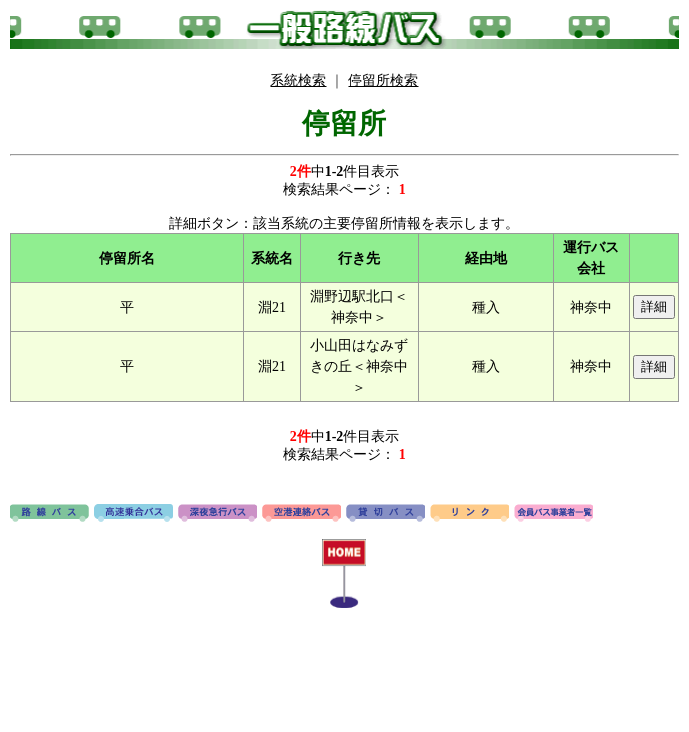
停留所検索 (383, 80)
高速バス (133, 514)
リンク (469, 514)
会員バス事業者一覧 (553, 514)
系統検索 (298, 80)
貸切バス (385, 514)
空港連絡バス (301, 514)
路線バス (49, 514)
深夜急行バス (217, 514)
